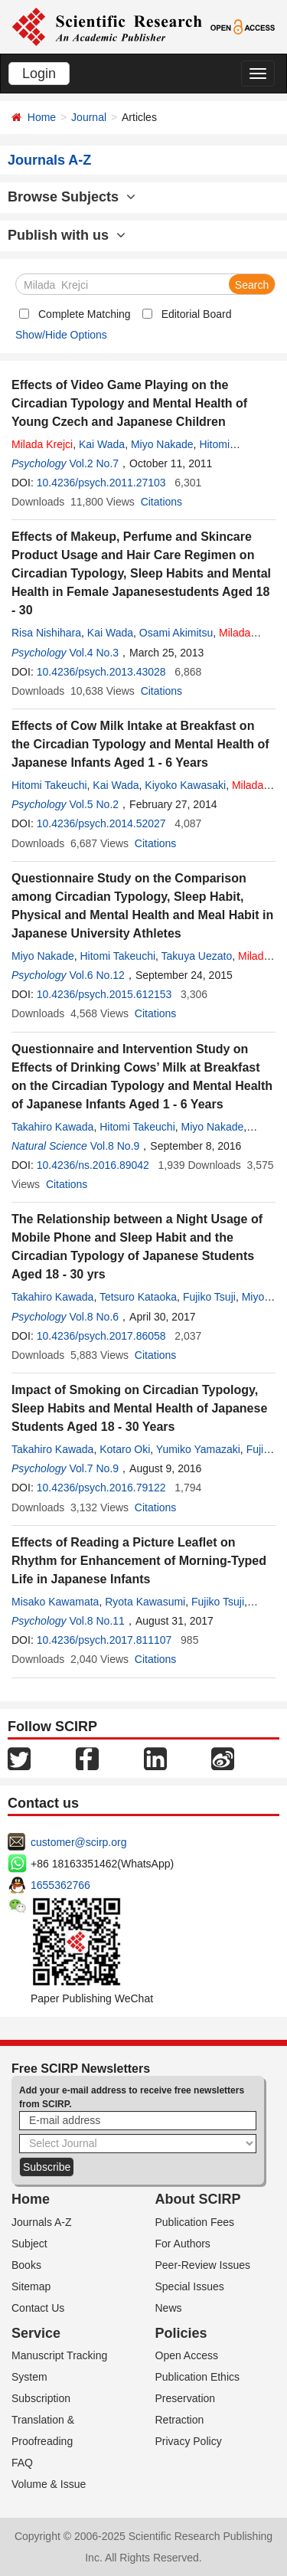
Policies (181, 2333)
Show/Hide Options (61, 335)
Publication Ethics (197, 2377)
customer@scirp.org (78, 1842)
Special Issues (189, 2286)
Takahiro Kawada (52, 1127)
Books (26, 2265)
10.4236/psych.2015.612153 (104, 994)
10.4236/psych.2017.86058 (101, 1336)
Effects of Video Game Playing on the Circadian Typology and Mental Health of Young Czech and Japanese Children (129, 403)
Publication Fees (195, 2222)
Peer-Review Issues (203, 2265)
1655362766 (60, 1885)
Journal (88, 117)
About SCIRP (198, 2199)
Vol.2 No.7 (94, 463)
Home (42, 117)
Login (39, 73)
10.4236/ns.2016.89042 (93, 1165)
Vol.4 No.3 (94, 652)
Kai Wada (102, 444)
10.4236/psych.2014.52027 (101, 823)
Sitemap (31, 2286)
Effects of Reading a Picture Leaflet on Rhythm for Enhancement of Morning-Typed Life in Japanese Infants (138, 1561)
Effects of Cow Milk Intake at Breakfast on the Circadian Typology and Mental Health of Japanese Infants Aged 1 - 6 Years (140, 744)
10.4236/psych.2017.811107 (104, 1640)
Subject (29, 2243)
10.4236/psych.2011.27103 (101, 482)
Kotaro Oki (124, 1449)
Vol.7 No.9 (94, 1468)
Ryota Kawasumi (145, 1602)
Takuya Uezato (197, 956)
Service (35, 2333)
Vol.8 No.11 (96, 1621)
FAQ (22, 2463)
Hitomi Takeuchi (49, 785)
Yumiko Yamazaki (198, 1449)
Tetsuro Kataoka (138, 1297)
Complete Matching (84, 314)
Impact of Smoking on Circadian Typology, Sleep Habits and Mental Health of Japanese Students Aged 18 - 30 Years (139, 1408)
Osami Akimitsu (176, 633)
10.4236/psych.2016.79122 (101, 1487)
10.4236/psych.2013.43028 (101, 672)
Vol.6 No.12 (96, 975)
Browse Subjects (71, 197)
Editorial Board (196, 314)
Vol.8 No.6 (94, 1317)
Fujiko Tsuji (209, 1297)
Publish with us (67, 235)
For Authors (182, 2243)
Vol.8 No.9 (115, 1146)
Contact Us (37, 2308)
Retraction (179, 2420)
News (168, 2308)
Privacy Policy (188, 2441)
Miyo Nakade (162, 444)
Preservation (185, 2398)
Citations (161, 502)
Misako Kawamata (55, 1602)
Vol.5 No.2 (94, 804)
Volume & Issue (48, 2484)
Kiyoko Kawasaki (185, 785)
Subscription (40, 2398)
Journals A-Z (41, 2222)
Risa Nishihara (46, 633)
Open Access (187, 2355)
